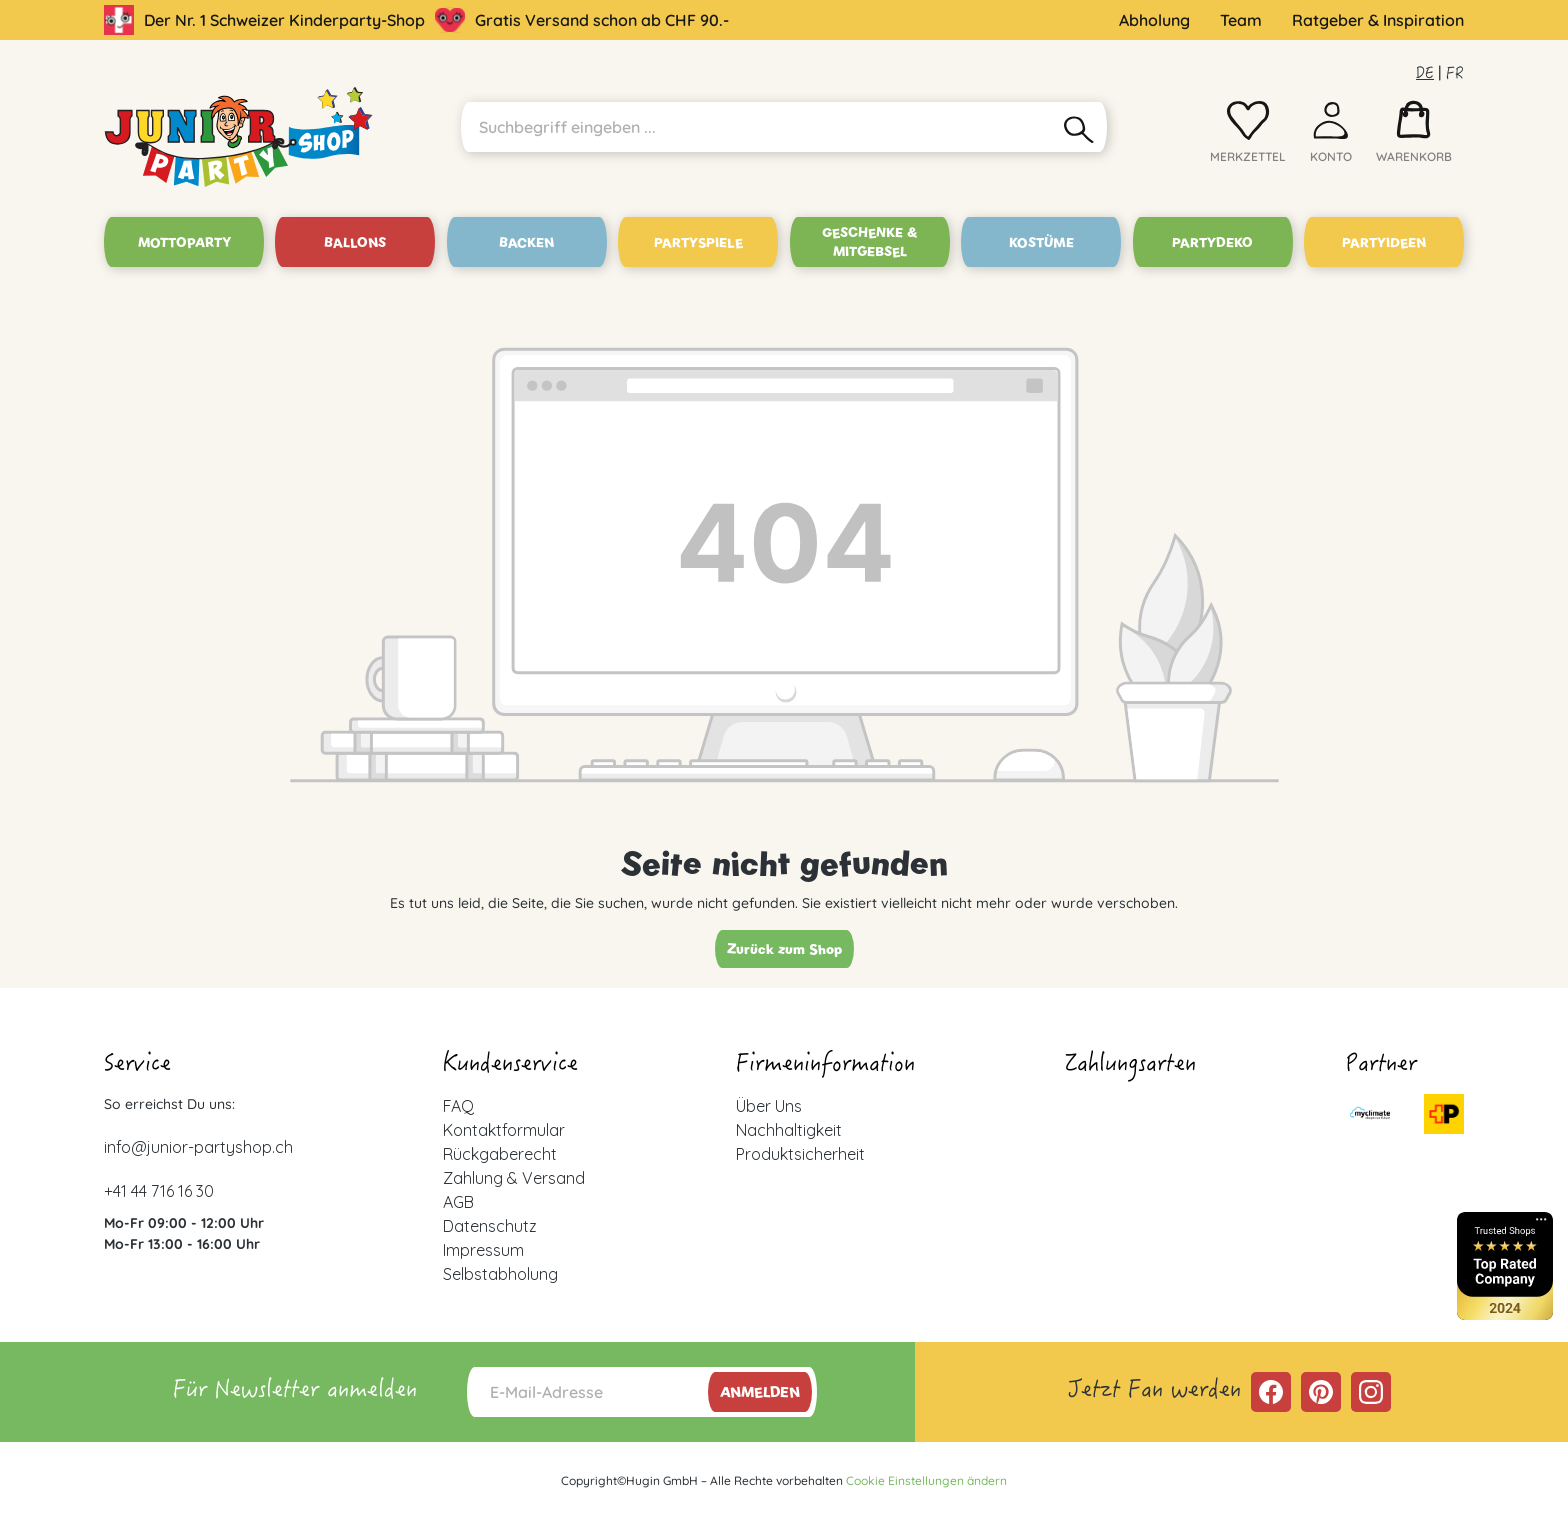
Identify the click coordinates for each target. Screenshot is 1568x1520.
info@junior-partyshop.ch (198, 1147)
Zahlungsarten (1130, 1066)
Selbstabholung (500, 1274)
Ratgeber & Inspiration (1378, 20)
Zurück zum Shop (784, 949)
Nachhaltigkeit (789, 1130)
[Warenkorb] (1414, 137)
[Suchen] (1079, 127)
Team (1241, 20)
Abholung (1154, 20)
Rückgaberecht (500, 1154)
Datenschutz (490, 1226)
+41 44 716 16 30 (159, 1191)
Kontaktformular (504, 1130)
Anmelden (760, 1392)
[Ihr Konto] (1331, 137)
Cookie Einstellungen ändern (926, 1480)
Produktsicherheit (800, 1154)
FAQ (458, 1106)
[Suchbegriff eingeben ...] (756, 127)
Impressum (483, 1250)
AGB (458, 1202)
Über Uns (769, 1106)
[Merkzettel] (1248, 137)
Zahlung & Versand (514, 1178)
